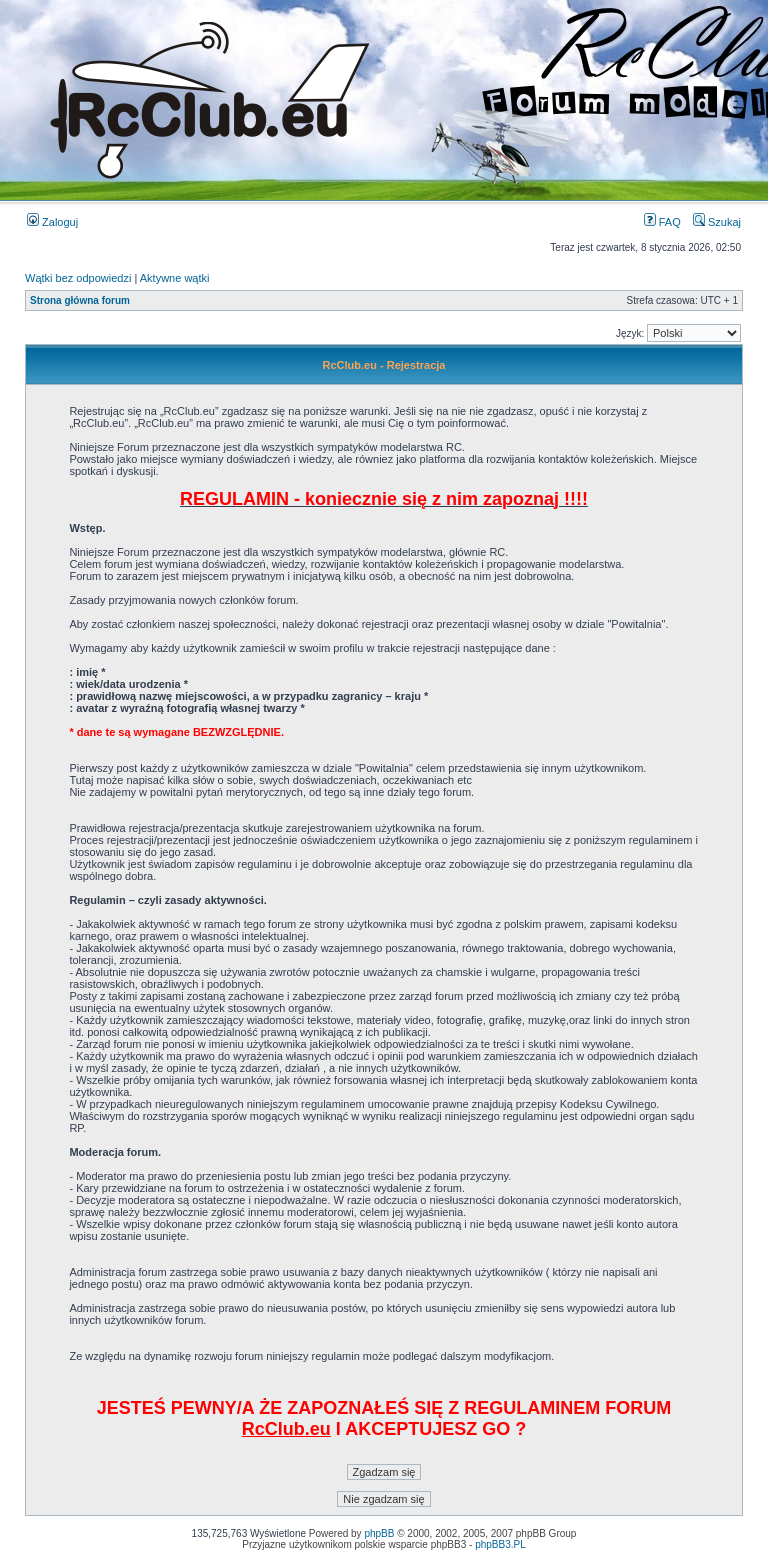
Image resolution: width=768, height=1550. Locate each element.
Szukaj (717, 222)
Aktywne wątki (175, 278)
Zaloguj (52, 222)
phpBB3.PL (500, 1544)
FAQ (662, 222)
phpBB (379, 1533)
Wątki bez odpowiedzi (78, 278)
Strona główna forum (80, 300)
